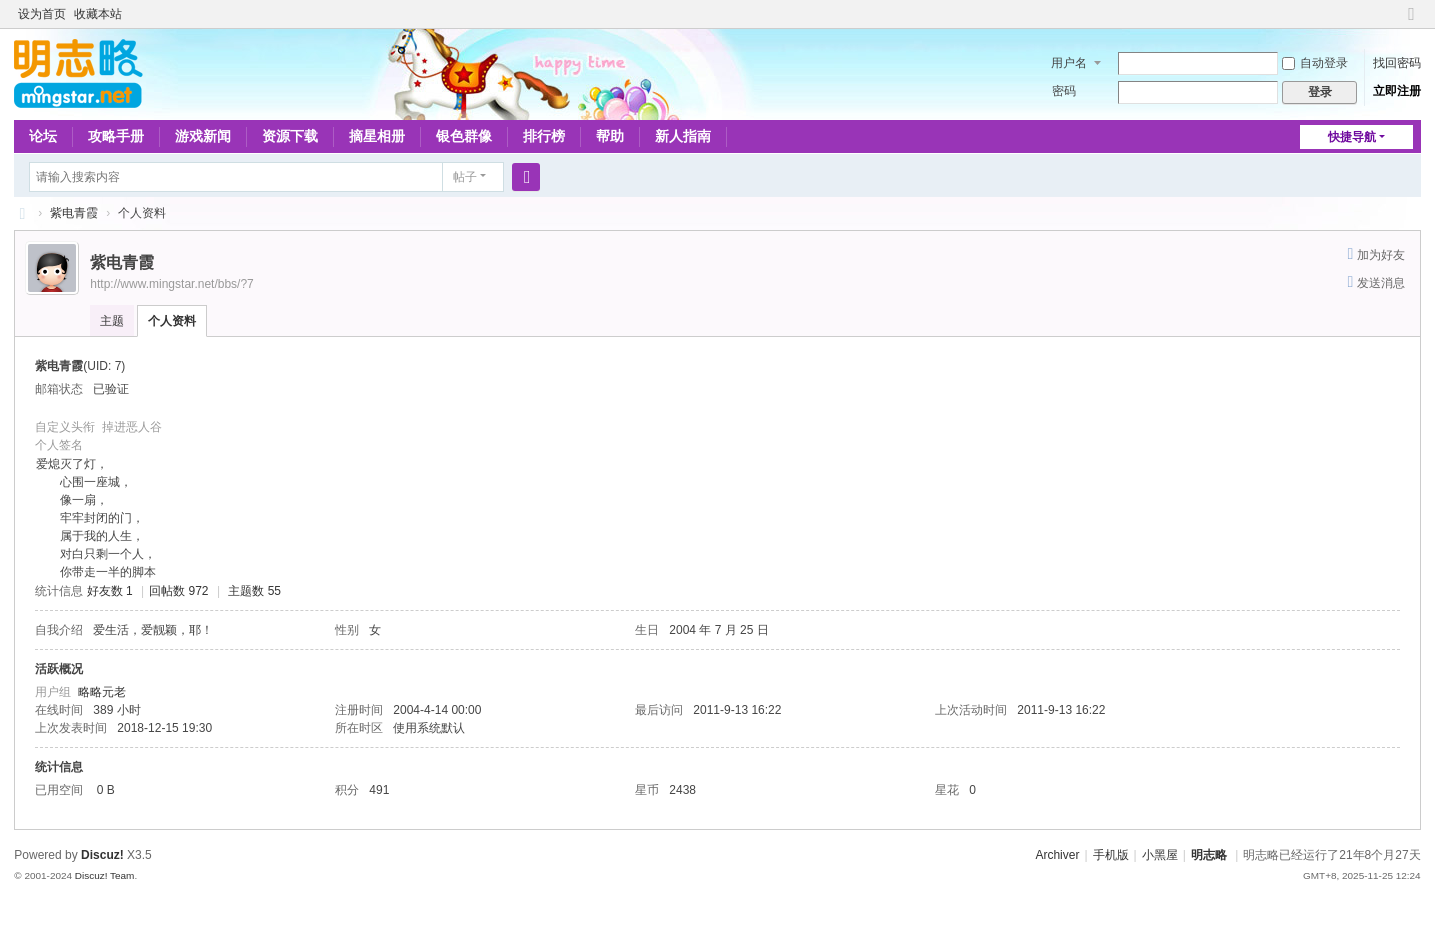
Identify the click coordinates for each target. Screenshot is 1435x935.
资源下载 (290, 136)
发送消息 (1381, 283)
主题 (112, 321)
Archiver (1057, 855)
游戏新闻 (203, 136)
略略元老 (102, 692)
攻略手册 (116, 136)
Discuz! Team (105, 875)
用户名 (1069, 63)
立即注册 (1397, 91)
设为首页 (42, 14)
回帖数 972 (178, 591)
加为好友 (1381, 255)
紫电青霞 (74, 213)
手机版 (1111, 855)
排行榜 (544, 136)
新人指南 (683, 136)
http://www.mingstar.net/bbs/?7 (171, 284)
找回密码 (1397, 63)
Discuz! (102, 855)
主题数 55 (254, 591)
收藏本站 (98, 14)
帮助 (610, 136)
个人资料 (172, 321)
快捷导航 (1352, 137)
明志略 (1209, 855)
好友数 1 (110, 591)
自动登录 (1315, 63)
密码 (1064, 91)
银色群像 (464, 136)
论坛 (43, 136)
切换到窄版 (1412, 22)
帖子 (465, 177)
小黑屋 (1160, 855)
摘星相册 (377, 136)
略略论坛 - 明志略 (22, 213)
